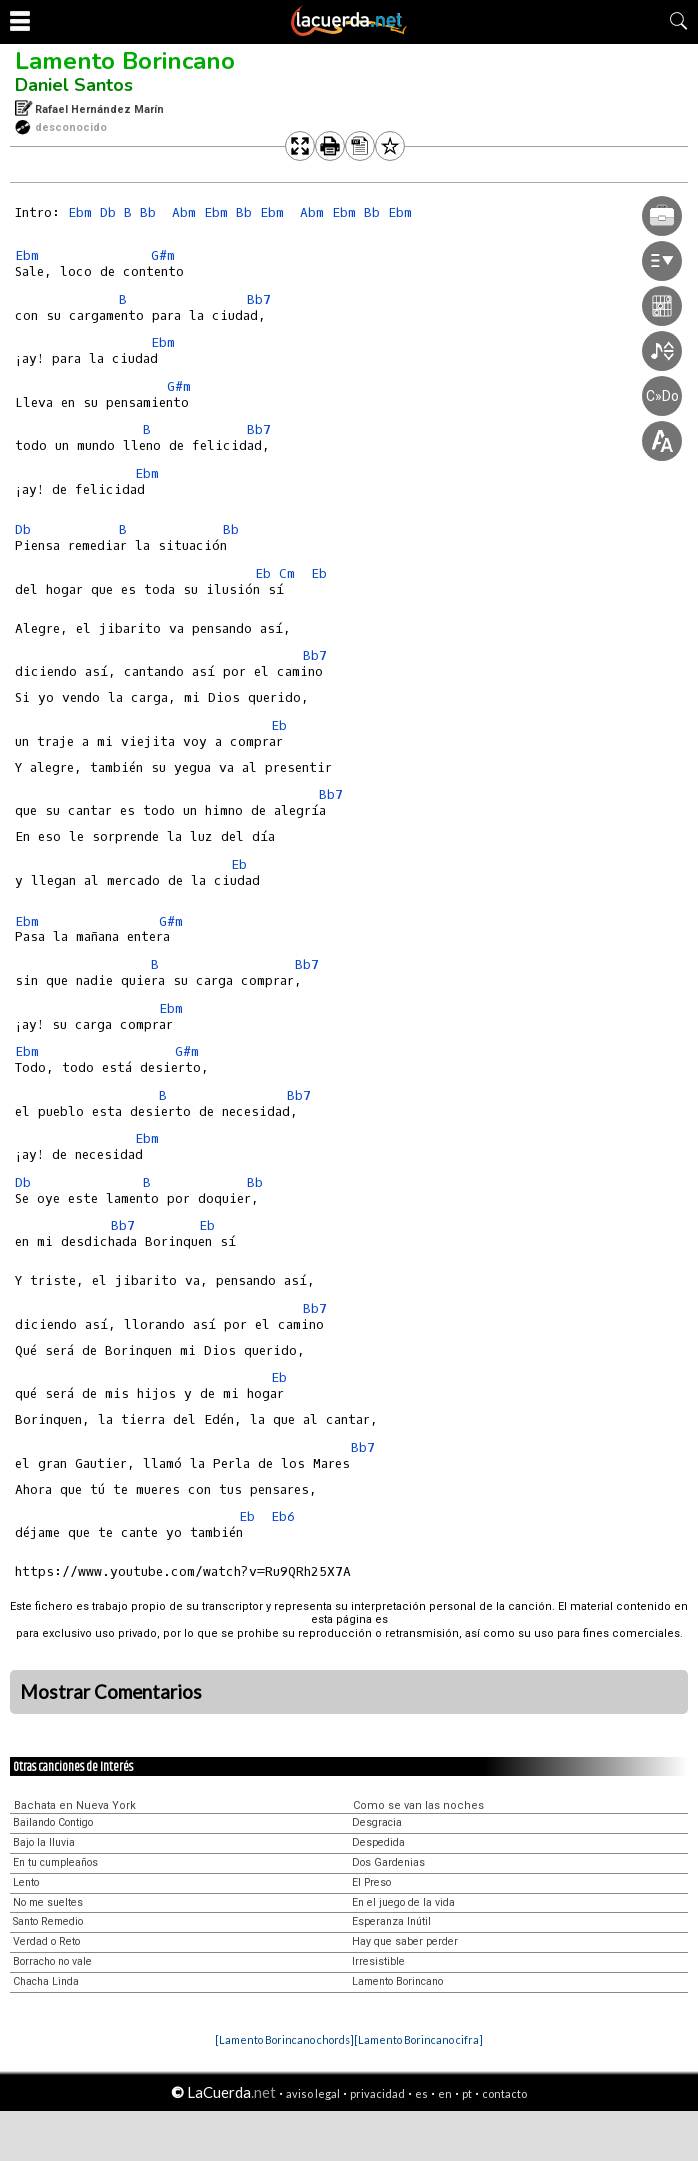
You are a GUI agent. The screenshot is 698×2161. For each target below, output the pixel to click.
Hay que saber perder (405, 1941)
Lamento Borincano (125, 61)
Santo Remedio (48, 1921)
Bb (148, 212)
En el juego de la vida (403, 1902)
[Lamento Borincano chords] (284, 2039)
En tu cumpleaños (55, 1862)
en (445, 2093)
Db (108, 212)
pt (467, 2093)
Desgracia (377, 1822)
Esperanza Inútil (391, 1921)
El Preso (371, 1882)
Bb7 (259, 299)
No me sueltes (48, 1902)
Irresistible (378, 1961)
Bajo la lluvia (44, 1842)
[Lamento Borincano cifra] (418, 2039)
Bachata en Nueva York (75, 1805)
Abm (184, 212)
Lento (26, 1882)
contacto (504, 2093)
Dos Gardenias (388, 1862)
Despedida (378, 1842)
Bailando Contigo (53, 1822)
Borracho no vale (52, 1961)
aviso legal (313, 2093)
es (421, 2093)
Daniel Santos (74, 85)
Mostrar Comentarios (111, 1692)
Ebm (80, 212)
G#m (163, 255)
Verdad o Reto (46, 1941)
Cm (287, 573)
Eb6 (283, 1516)
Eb (263, 573)
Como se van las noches (418, 1805)
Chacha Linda (46, 1981)
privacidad (377, 2093)
